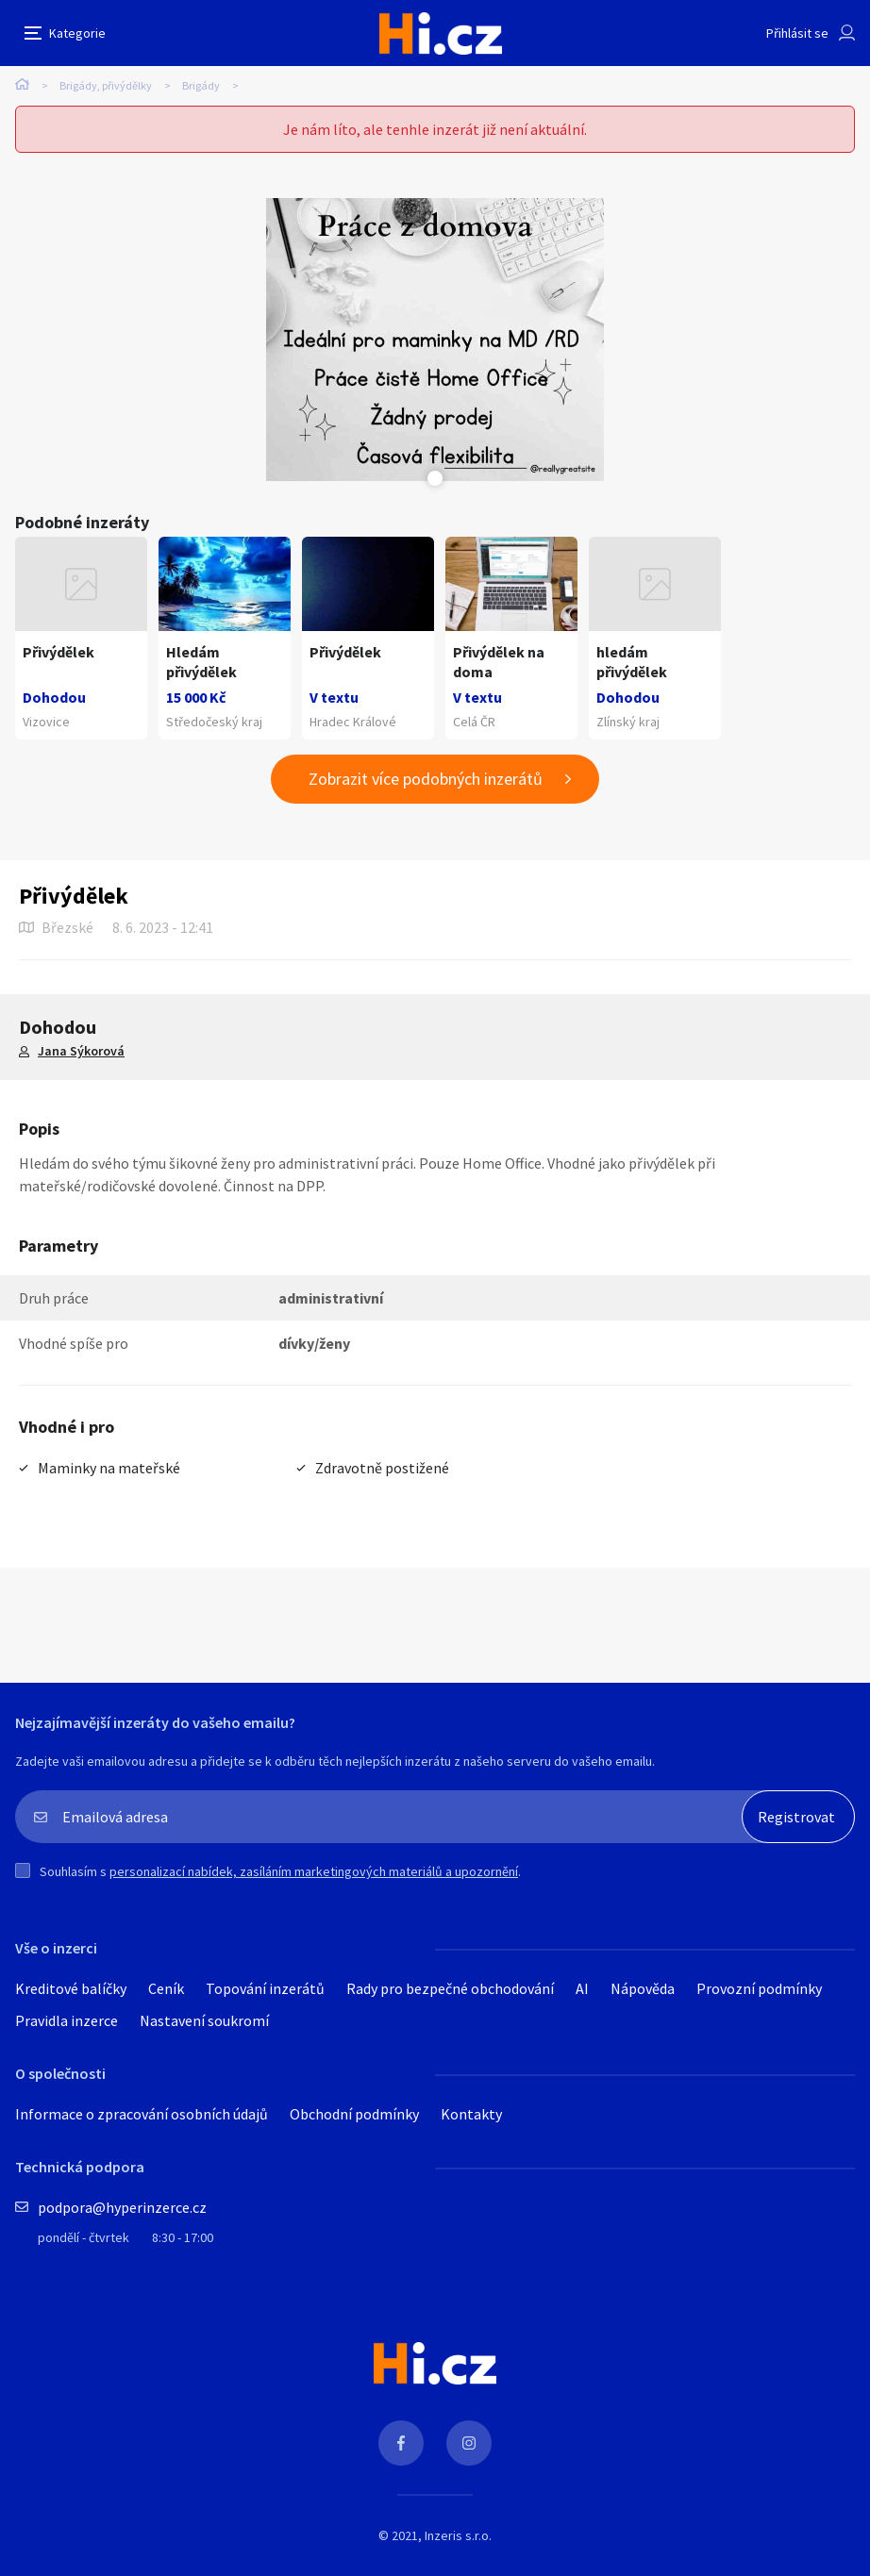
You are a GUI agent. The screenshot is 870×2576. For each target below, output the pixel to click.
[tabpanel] (435, 339)
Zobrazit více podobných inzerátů (426, 778)
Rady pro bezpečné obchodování (450, 1988)
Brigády (201, 85)
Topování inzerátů (265, 1988)
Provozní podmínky (759, 1988)
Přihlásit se (797, 33)
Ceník (166, 1988)
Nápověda (643, 1988)
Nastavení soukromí (204, 2020)
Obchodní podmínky (354, 2113)
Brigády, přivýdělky (105, 85)
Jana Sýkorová (81, 1050)
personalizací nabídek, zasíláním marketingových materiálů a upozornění (313, 1871)
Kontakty (471, 2113)
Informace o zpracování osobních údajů (141, 2113)
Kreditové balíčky (70, 1988)
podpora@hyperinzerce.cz (122, 2207)
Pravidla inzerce (66, 2020)
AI (582, 1988)
